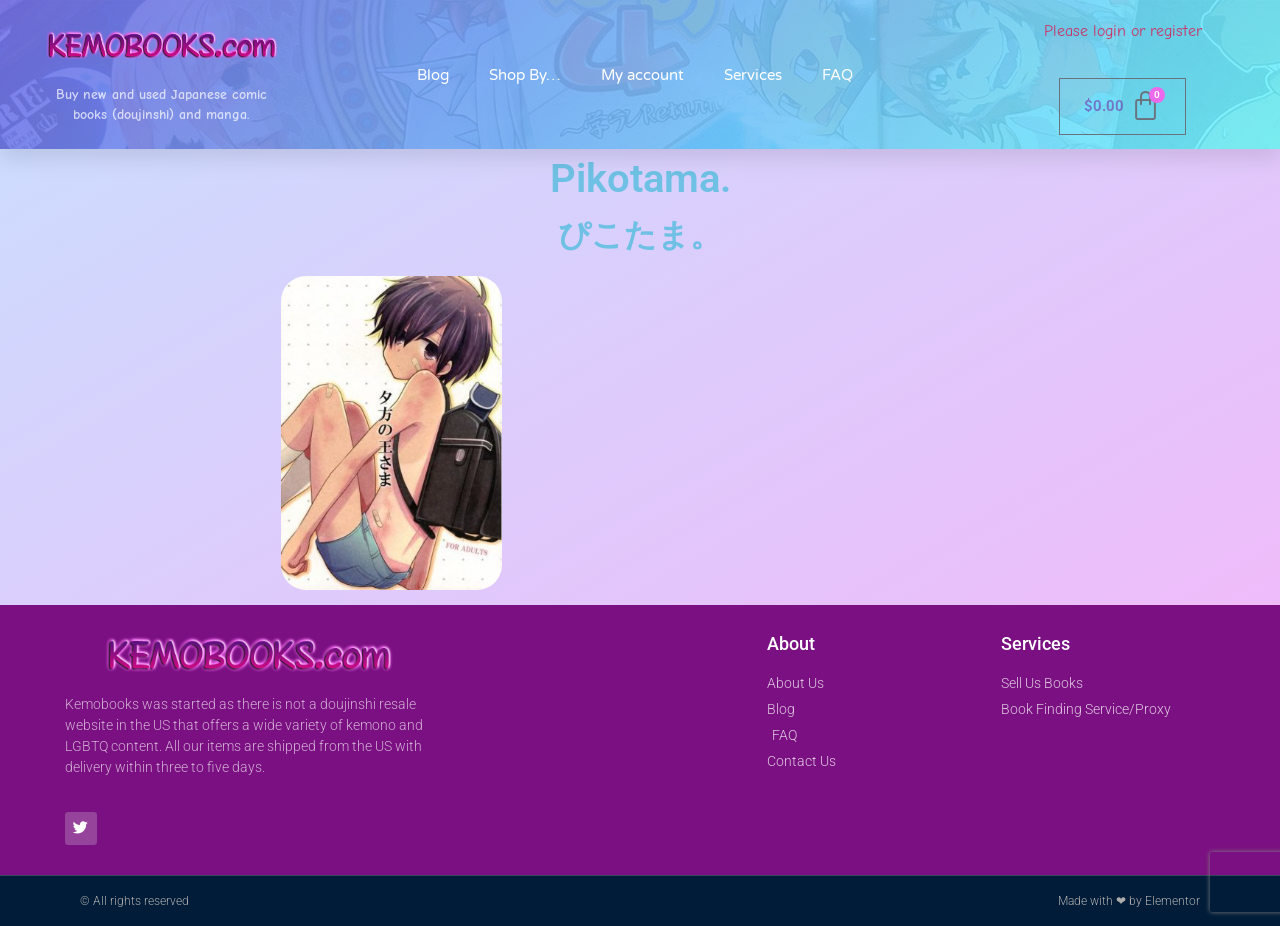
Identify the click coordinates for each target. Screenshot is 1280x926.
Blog (433, 75)
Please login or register (1123, 31)
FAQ (837, 75)
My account (642, 75)
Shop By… (525, 75)
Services (753, 75)
